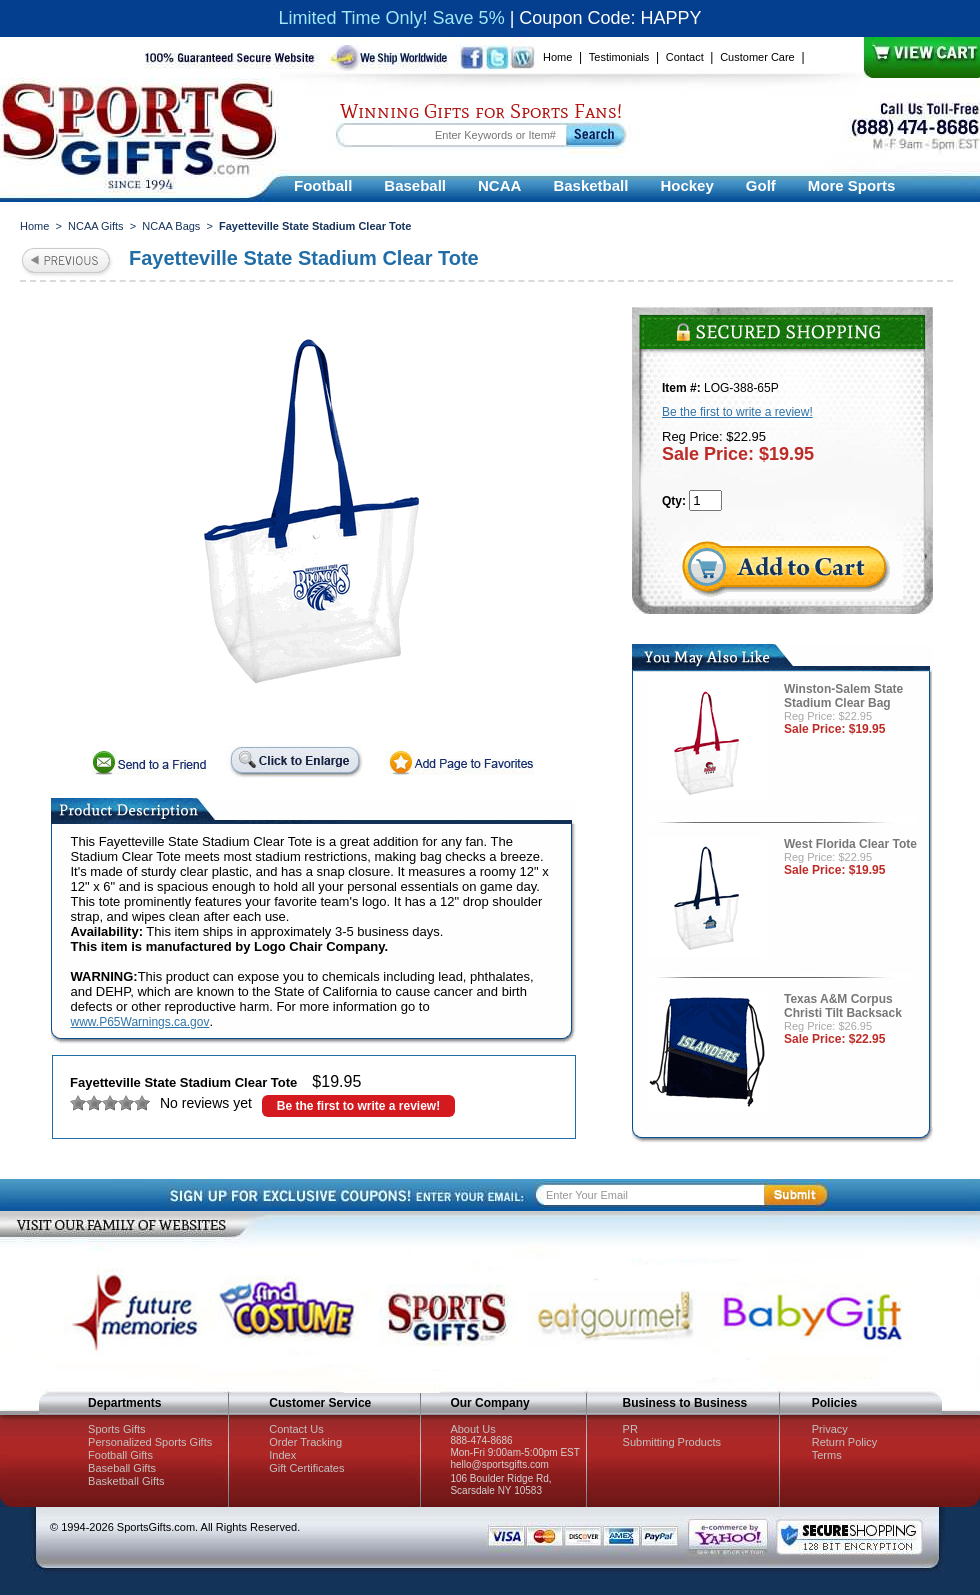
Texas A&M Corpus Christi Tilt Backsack (843, 1006)
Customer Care (757, 57)
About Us (472, 1429)
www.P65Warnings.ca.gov (140, 1022)
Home (557, 57)
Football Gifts (120, 1455)
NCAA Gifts (96, 226)
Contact (685, 57)
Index (282, 1455)
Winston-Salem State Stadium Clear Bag (843, 696)
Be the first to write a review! (358, 1106)
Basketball (590, 185)
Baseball (415, 185)
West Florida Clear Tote (850, 844)
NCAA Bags (171, 226)
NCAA (499, 185)
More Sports (852, 185)
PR (630, 1429)
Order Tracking (305, 1442)
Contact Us (296, 1429)
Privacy (830, 1429)
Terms (827, 1455)
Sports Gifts (116, 1429)
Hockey (686, 185)
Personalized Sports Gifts (150, 1442)
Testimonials (619, 57)
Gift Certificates (306, 1468)
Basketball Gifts (126, 1481)
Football (323, 185)
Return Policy (844, 1442)
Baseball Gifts (122, 1468)
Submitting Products (672, 1442)
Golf (761, 185)
